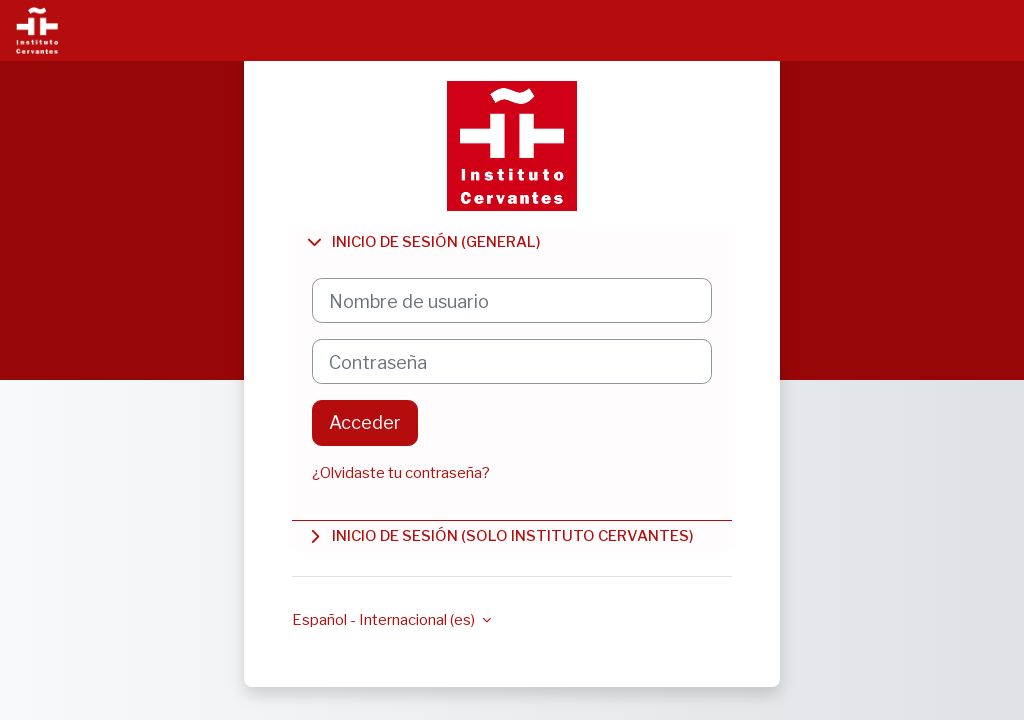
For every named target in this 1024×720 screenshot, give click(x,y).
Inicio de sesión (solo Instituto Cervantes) (499, 536)
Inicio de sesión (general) (423, 242)
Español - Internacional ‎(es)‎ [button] (385, 620)
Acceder (365, 422)
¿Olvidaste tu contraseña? (401, 473)
